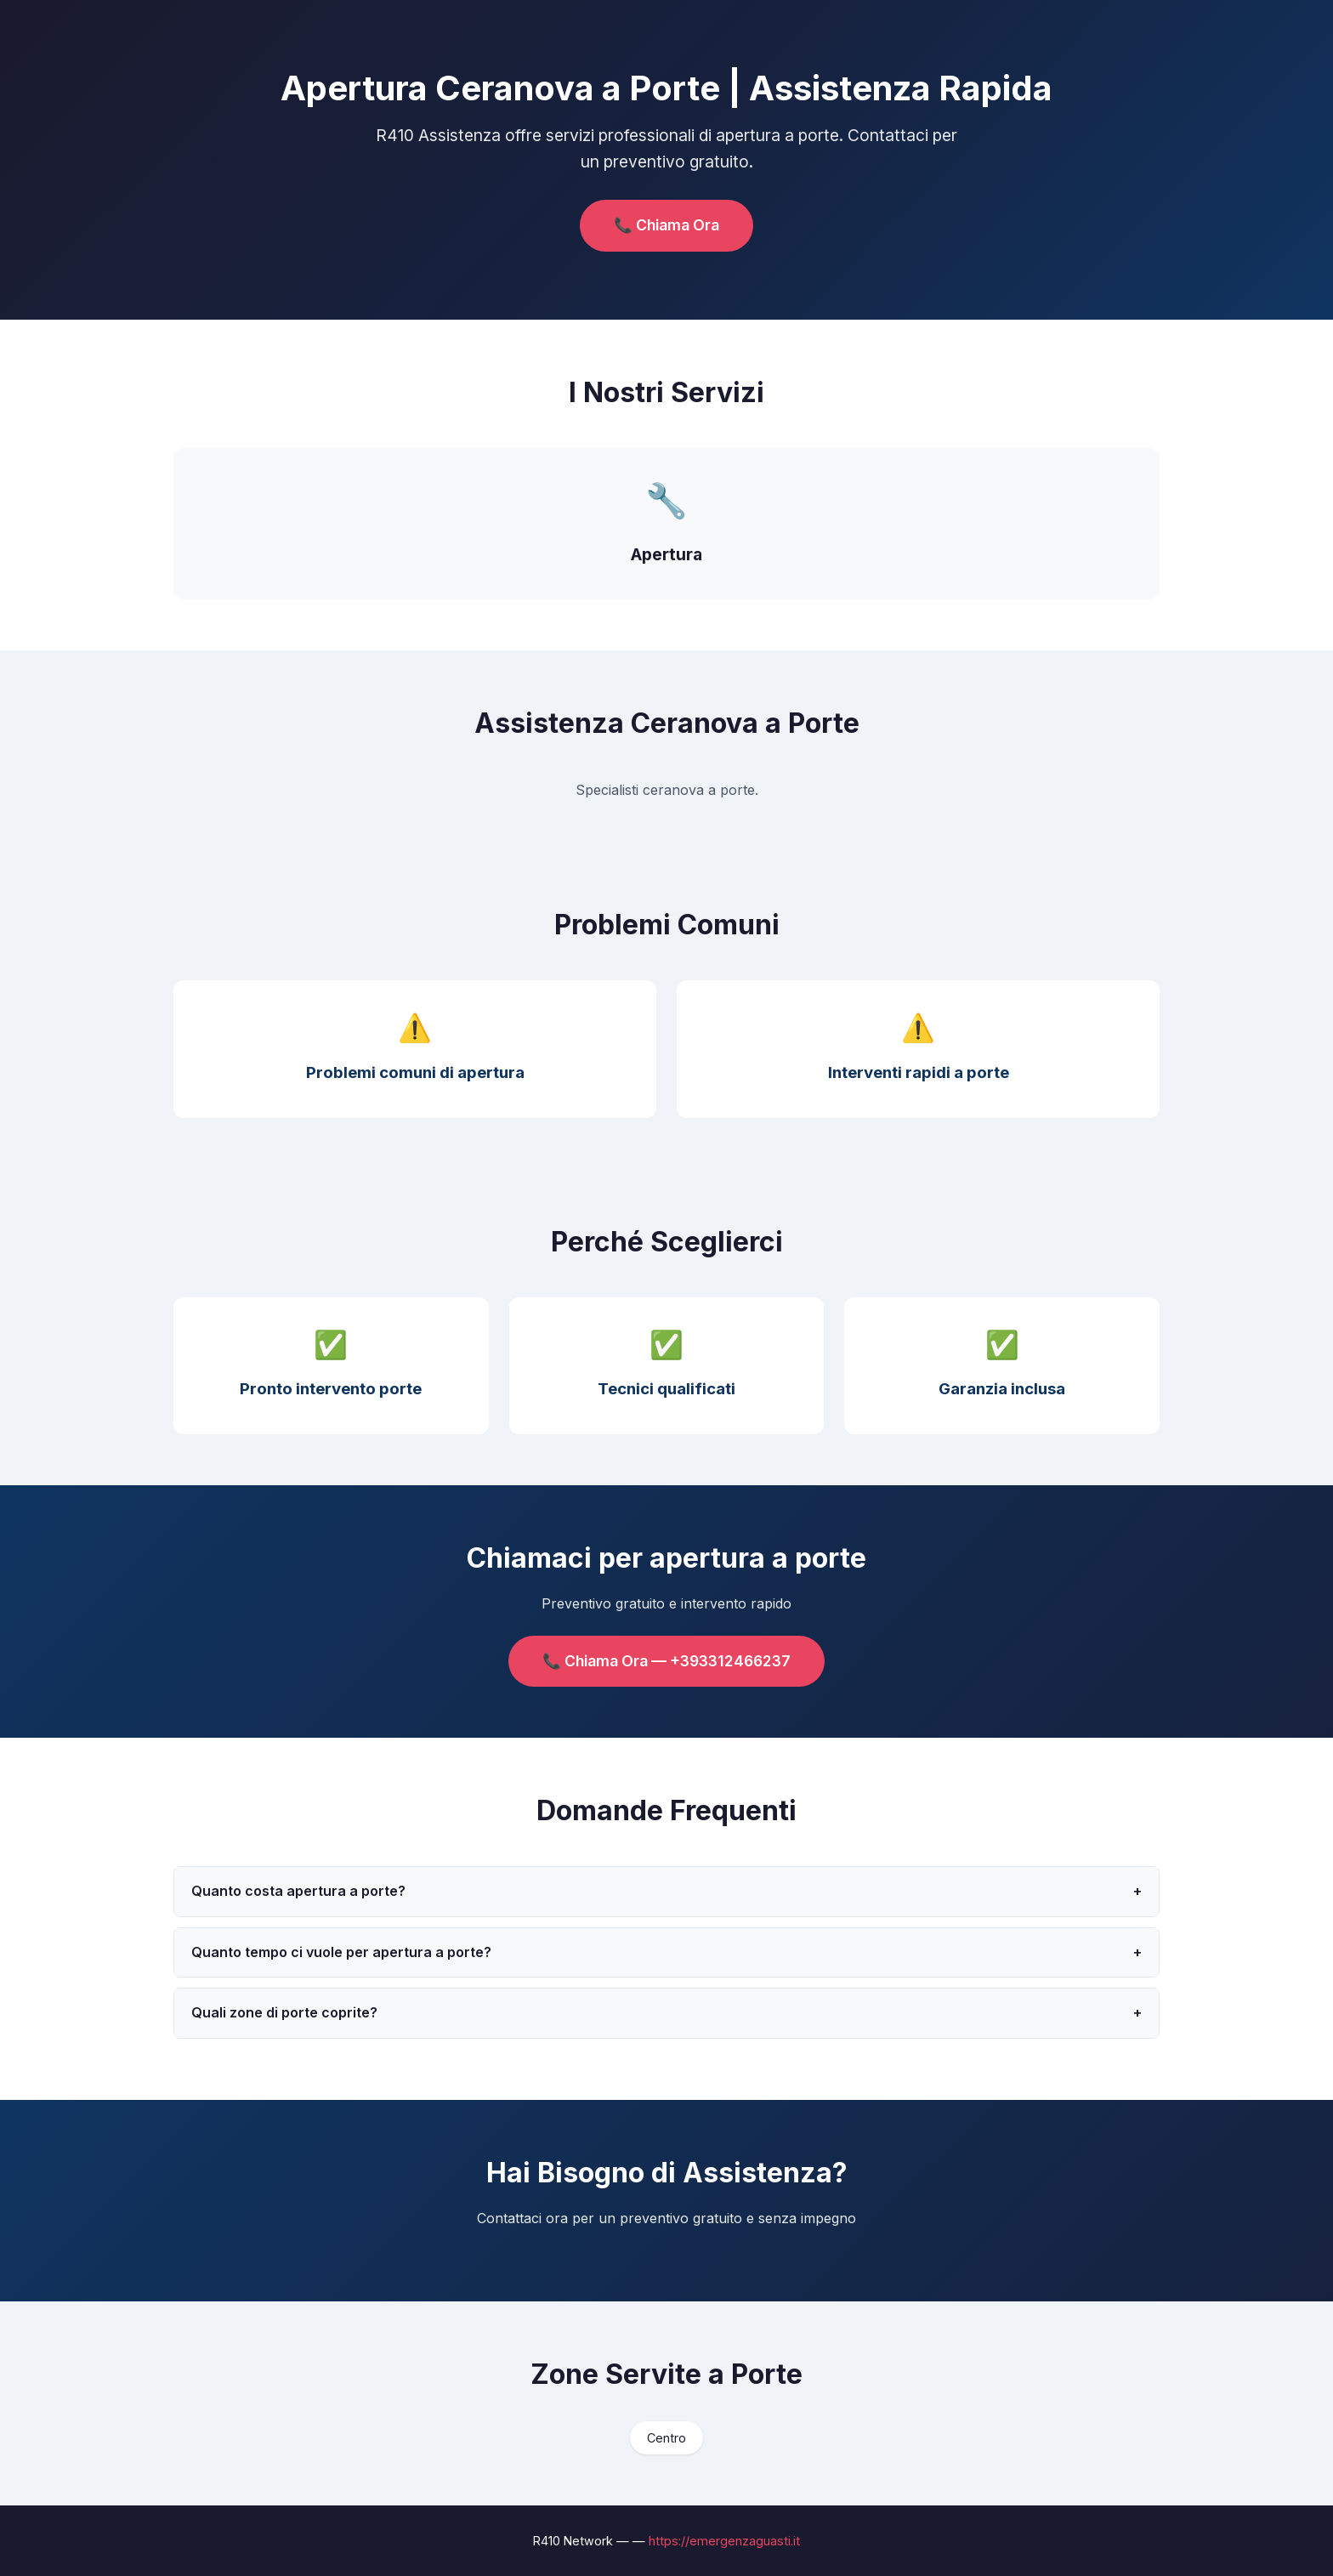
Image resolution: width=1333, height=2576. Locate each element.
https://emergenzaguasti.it (724, 2540)
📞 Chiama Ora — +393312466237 (666, 1661)
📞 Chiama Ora (666, 225)
